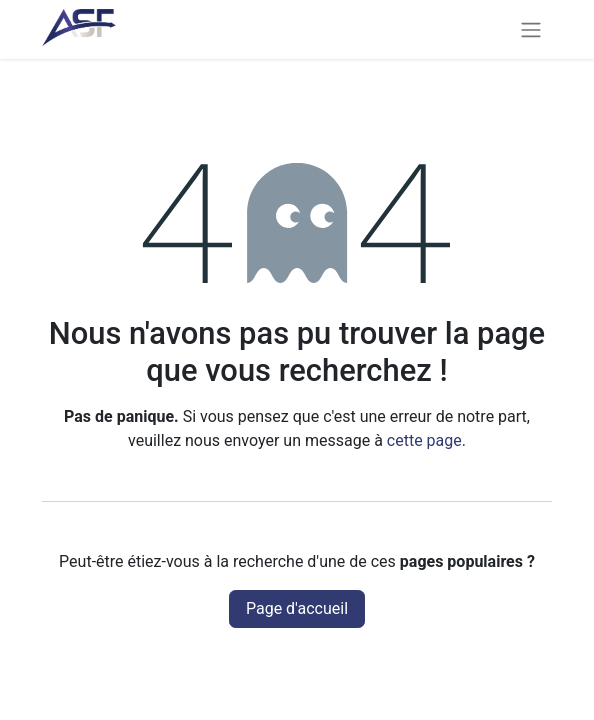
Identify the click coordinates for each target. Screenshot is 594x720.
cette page (424, 440)
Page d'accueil (297, 608)
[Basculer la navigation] (531, 29)
